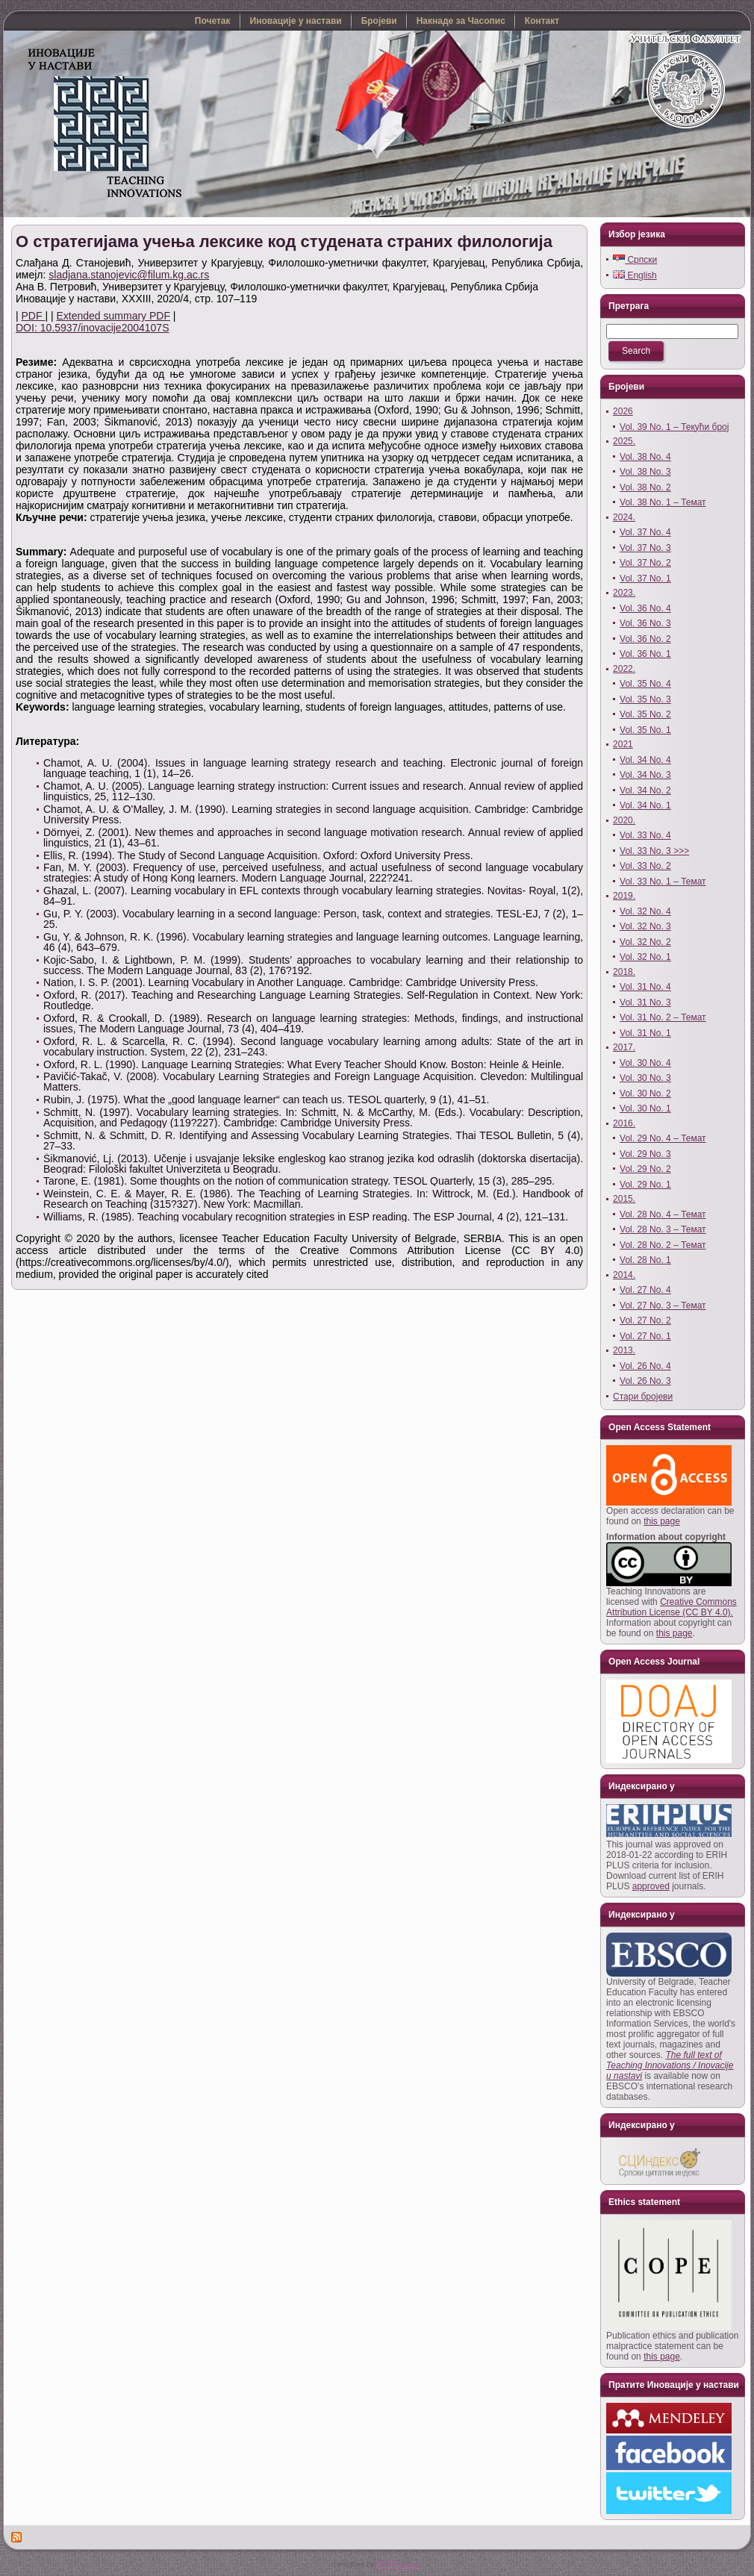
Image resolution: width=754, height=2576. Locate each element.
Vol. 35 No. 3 (645, 699)
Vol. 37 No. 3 (645, 548)
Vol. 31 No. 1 (645, 1033)
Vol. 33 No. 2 (645, 866)
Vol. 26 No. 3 (645, 1381)
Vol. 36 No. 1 (645, 654)
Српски (635, 260)
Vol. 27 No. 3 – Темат (663, 1305)
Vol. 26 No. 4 (645, 1366)
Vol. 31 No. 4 (645, 987)
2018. (624, 972)
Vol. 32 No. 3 (645, 926)
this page (662, 1521)
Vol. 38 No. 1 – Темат (663, 502)
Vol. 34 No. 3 (645, 775)
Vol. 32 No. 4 (645, 911)
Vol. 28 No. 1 (645, 1260)
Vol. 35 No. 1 (645, 730)
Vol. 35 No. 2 (645, 714)
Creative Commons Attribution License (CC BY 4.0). (671, 1607)
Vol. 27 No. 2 (645, 1320)
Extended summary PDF (113, 316)
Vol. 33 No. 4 (645, 835)
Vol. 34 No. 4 (645, 760)
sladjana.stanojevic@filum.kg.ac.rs (129, 275)
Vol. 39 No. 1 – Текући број (674, 427)
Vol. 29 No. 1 (645, 1184)
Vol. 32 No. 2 (645, 942)
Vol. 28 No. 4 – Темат (663, 1214)
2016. (624, 1123)
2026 (623, 411)
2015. (624, 1199)
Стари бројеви (643, 1396)
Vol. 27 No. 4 (645, 1290)
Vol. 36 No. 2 (645, 639)
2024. (624, 517)
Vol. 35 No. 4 (645, 684)
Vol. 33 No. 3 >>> (654, 851)
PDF (34, 316)
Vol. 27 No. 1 (645, 1336)
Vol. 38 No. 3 (645, 472)
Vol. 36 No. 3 (645, 623)
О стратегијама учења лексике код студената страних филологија (284, 241)
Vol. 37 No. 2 (645, 563)
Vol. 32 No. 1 (645, 957)
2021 (623, 744)
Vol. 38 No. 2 (645, 487)
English (635, 275)
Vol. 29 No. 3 (645, 1154)
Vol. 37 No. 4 (645, 532)
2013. (624, 1350)
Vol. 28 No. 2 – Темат (663, 1245)
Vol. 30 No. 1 (645, 1108)
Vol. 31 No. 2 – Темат (663, 1017)
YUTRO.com (397, 2564)
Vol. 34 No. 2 (645, 790)
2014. (624, 1275)
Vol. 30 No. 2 (645, 1093)
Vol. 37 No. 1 (645, 578)
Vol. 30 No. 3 (645, 1078)
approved (651, 1886)
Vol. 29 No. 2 (645, 1169)
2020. (624, 820)
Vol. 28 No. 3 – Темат (663, 1229)
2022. (624, 669)
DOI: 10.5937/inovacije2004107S (92, 328)
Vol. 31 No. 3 (645, 1002)
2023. (624, 592)
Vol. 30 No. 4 (645, 1063)
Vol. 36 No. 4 (645, 608)
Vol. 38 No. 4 (645, 457)
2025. (624, 441)
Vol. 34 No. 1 (645, 805)
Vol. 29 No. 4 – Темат (663, 1138)
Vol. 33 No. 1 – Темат (663, 881)
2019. (624, 896)
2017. (624, 1047)
